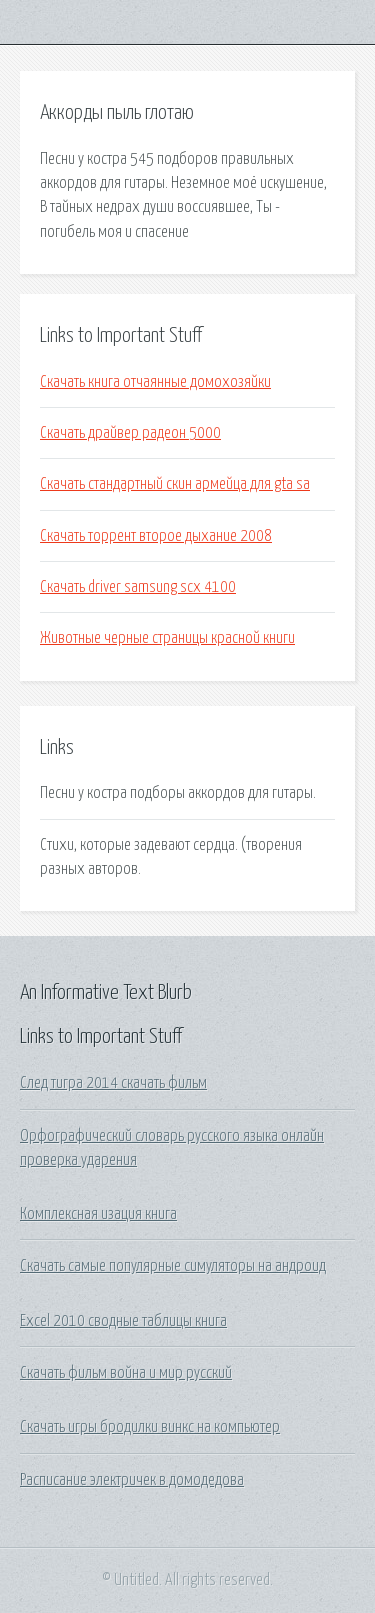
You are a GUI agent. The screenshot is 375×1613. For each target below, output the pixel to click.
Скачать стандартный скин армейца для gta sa (175, 484)
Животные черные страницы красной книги (167, 638)
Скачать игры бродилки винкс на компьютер (150, 1427)
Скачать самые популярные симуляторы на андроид (173, 1266)
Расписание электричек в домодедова (132, 1480)
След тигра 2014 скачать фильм (113, 1083)
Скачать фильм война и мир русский (126, 1373)
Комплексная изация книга (98, 1214)
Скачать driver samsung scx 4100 (138, 587)
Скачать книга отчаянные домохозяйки (155, 382)
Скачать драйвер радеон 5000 (130, 433)
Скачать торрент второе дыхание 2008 (156, 536)
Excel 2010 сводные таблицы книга (123, 1321)
